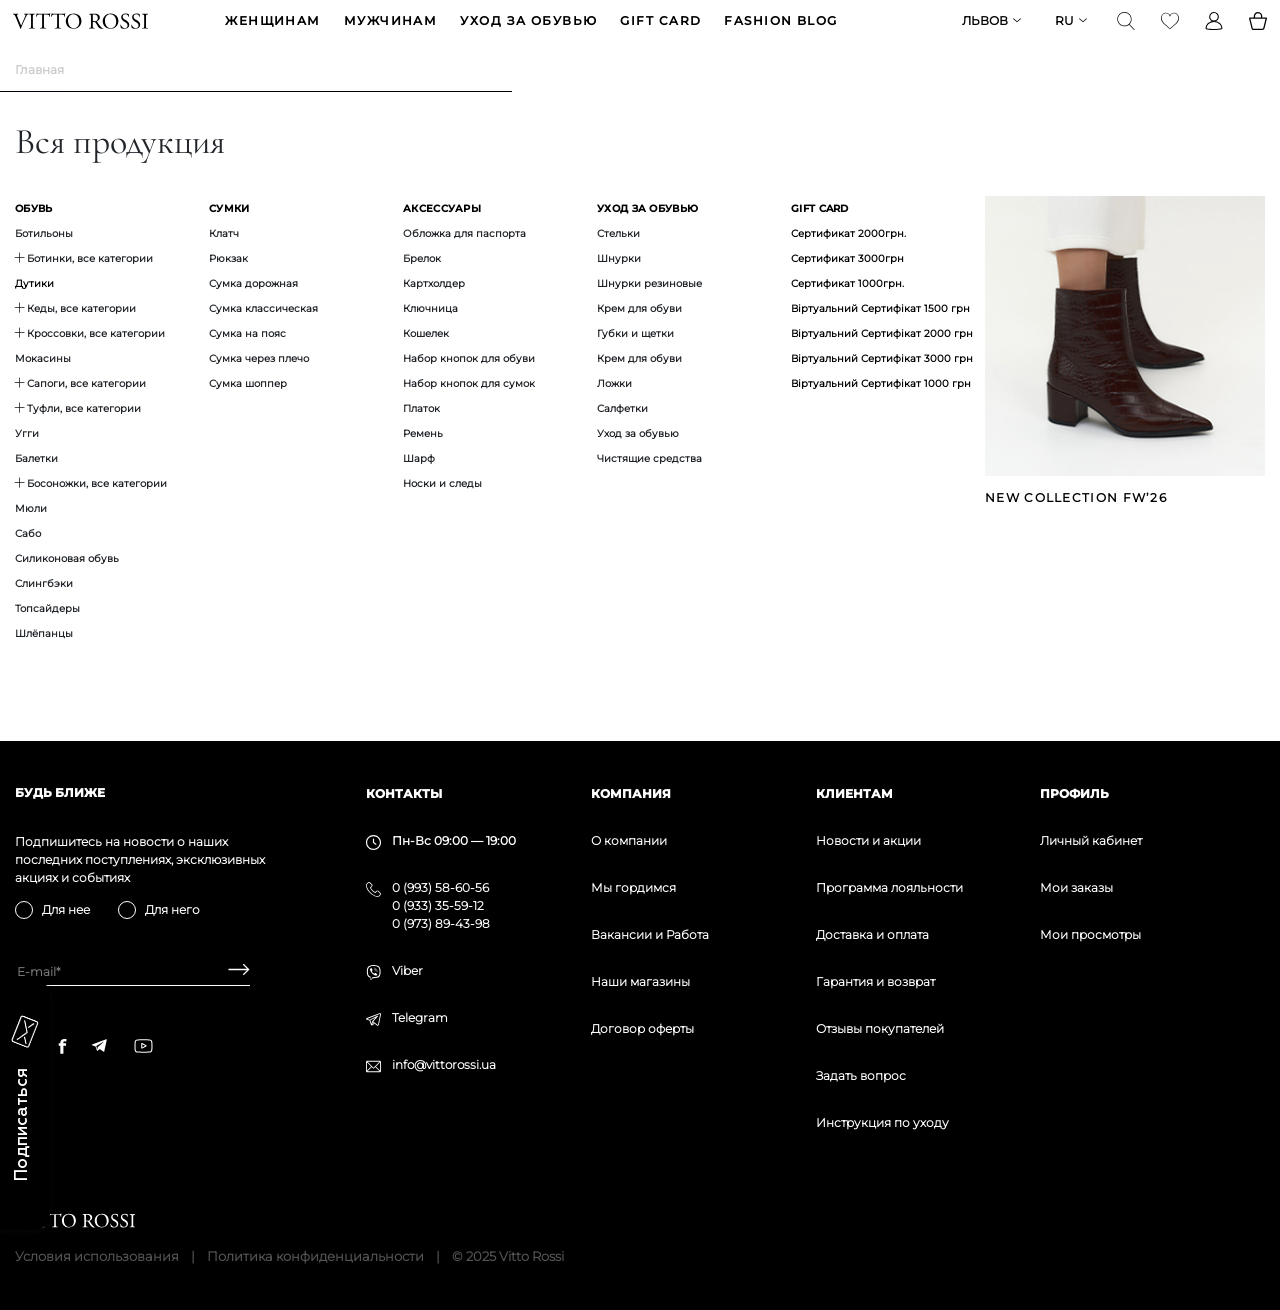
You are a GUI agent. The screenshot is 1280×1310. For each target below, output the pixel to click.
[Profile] (1212, 36)
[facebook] (62, 1046)
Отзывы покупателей (880, 1028)
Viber (407, 970)
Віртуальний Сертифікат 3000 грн (882, 389)
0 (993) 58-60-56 (440, 887)
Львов (983, 36)
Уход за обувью (528, 36)
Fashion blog (780, 36)
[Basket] (1256, 36)
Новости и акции (868, 840)
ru (1062, 36)
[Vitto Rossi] (82, 36)
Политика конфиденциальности (315, 1256)
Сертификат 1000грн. (847, 314)
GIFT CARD (660, 36)
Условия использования (97, 1256)
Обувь (34, 239)
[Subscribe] (231, 971)
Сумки (229, 239)
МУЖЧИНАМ (391, 36)
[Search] (1124, 36)
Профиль (1074, 793)
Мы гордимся (633, 887)
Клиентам (854, 793)
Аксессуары (442, 239)
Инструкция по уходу (882, 1122)
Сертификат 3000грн (847, 289)
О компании (629, 840)
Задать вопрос (861, 1075)
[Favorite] (1168, 36)
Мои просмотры (1090, 934)
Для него (172, 909)
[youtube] (143, 1046)
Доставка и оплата (872, 934)
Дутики (34, 314)
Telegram (420, 1017)
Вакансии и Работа (650, 934)
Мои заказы (1076, 887)
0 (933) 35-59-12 (438, 905)
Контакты (404, 793)
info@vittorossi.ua (444, 1064)
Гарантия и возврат (875, 981)
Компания (631, 793)
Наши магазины (640, 981)
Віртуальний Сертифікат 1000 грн (881, 414)
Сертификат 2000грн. (848, 264)
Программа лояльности (889, 887)
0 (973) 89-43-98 (441, 923)
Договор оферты (642, 1028)
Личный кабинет (1091, 840)
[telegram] (99, 1045)
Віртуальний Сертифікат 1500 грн (880, 339)
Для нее (66, 909)
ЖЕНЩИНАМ (273, 36)
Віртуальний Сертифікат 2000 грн (882, 364)
